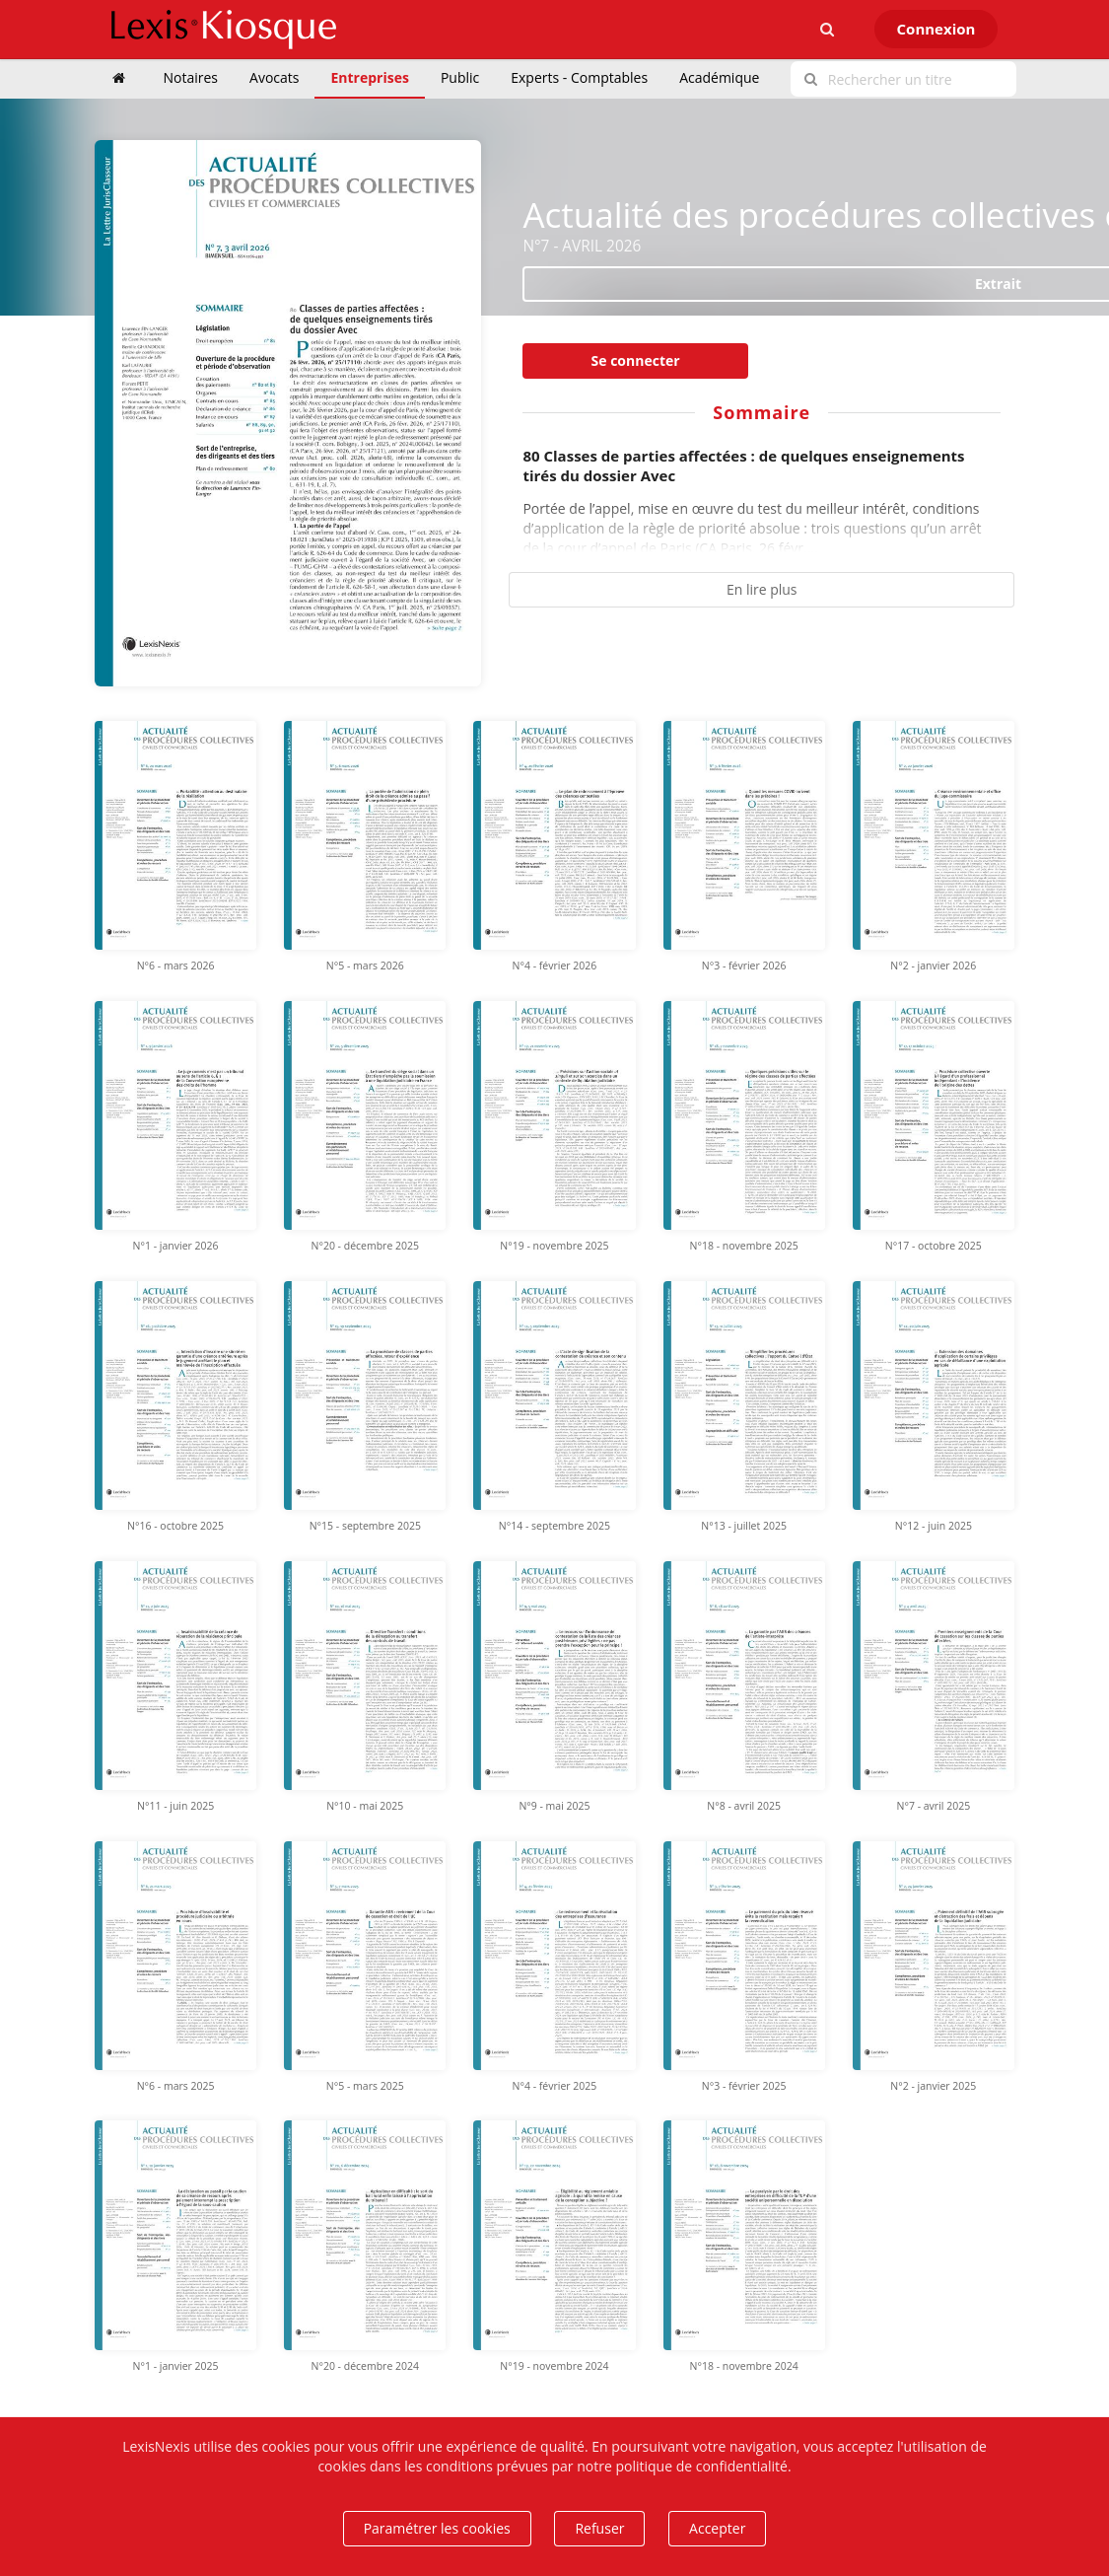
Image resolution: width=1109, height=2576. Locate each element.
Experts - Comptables (579, 77)
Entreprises (369, 77)
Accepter (717, 2528)
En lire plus (762, 589)
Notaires (191, 77)
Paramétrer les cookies (437, 2528)
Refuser (599, 2528)
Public (460, 77)
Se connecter (635, 360)
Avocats (274, 77)
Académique (719, 77)
